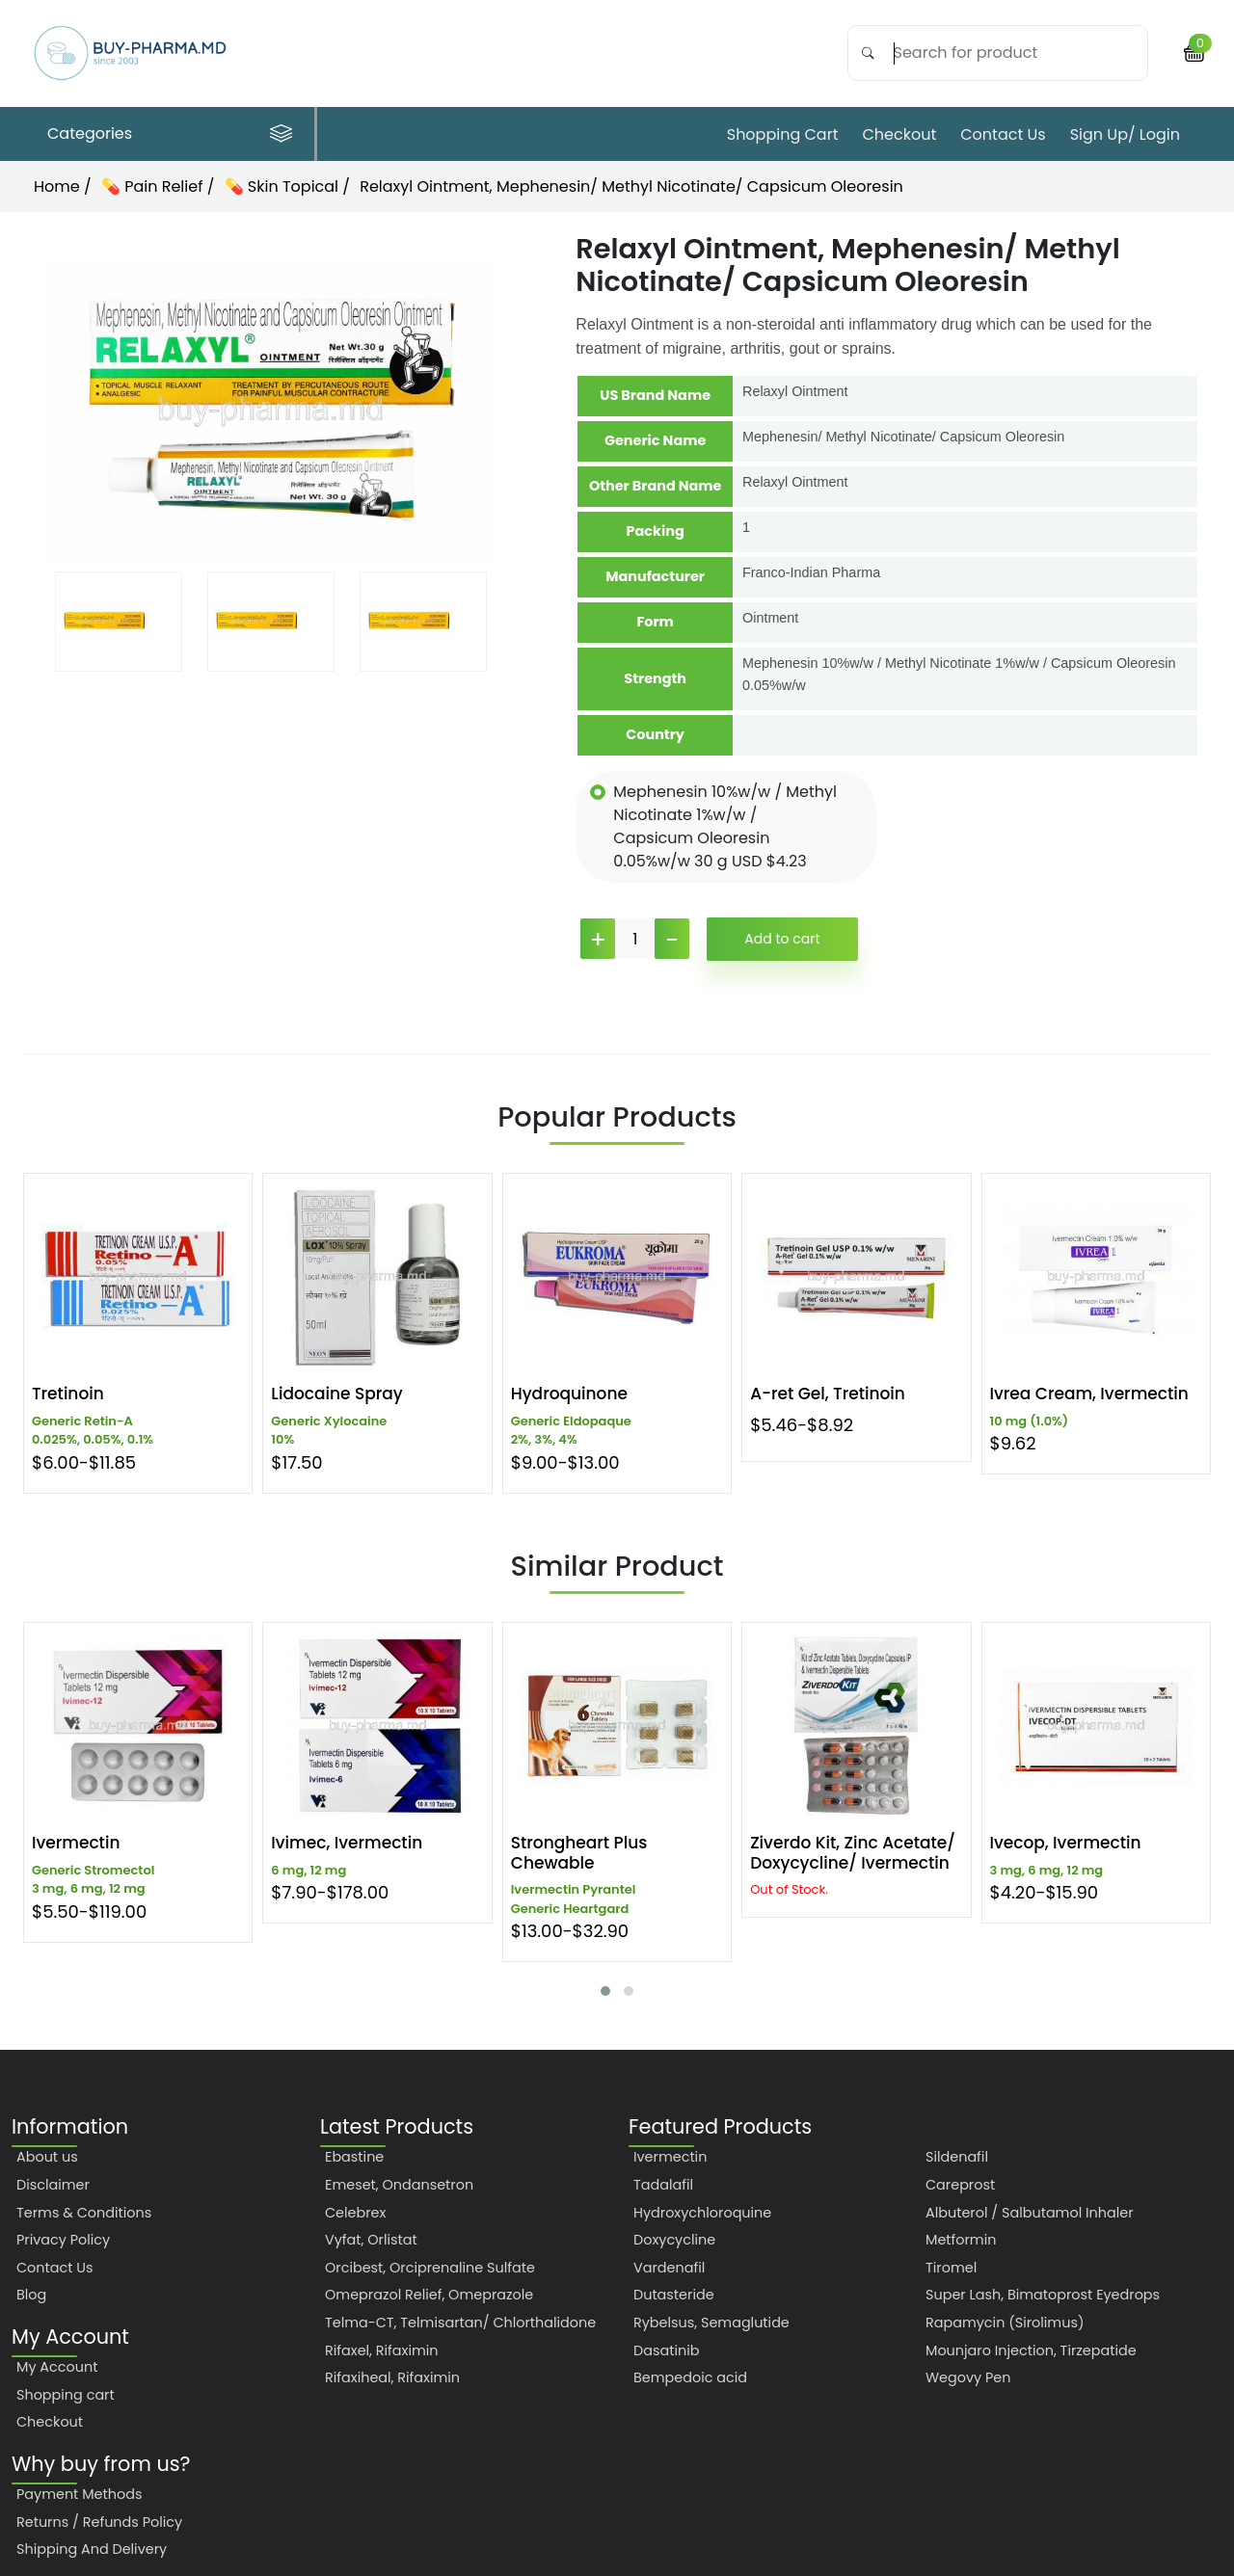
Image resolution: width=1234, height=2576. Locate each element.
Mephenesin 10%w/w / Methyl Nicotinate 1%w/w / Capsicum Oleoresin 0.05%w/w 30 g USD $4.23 (725, 826)
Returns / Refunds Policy (99, 2522)
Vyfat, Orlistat (371, 2239)
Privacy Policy (63, 2239)
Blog (31, 2294)
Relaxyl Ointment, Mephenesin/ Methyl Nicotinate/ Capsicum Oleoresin (631, 186)
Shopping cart (783, 134)
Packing (655, 531)
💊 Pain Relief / (160, 186)
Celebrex (355, 2212)
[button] (605, 1991)
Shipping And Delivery (91, 2549)
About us (47, 2156)
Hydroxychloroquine (702, 2212)
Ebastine (354, 2156)
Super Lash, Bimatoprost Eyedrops (1043, 2294)
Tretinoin (68, 1393)
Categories (170, 133)
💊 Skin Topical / (290, 186)
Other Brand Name (655, 485)
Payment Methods (79, 2494)
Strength (655, 678)
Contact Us (1002, 134)
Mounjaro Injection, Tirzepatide (1031, 2350)
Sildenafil (957, 2156)
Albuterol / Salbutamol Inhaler (1030, 2212)
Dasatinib (666, 2350)
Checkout (899, 134)
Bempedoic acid (690, 2377)
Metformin (961, 2239)
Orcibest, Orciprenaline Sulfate (430, 2267)
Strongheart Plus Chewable (579, 1852)
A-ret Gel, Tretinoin (827, 1393)
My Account (56, 2367)
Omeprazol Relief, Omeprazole (429, 2294)
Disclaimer (53, 2184)
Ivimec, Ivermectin (346, 1842)
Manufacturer (655, 576)
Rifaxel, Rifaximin (382, 2350)
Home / (63, 186)
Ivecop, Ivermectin (1065, 1842)
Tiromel (951, 2267)
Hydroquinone (569, 1393)
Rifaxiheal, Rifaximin (392, 2377)
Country (655, 734)
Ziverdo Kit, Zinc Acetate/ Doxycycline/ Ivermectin (852, 1852)
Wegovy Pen (968, 2377)
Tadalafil (663, 2184)
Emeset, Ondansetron (399, 2184)
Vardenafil (669, 2267)
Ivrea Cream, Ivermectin (1089, 1393)
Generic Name (655, 440)
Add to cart (781, 938)
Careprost (960, 2184)
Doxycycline (674, 2239)
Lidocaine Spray (336, 1393)
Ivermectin (76, 1842)
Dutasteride (673, 2294)
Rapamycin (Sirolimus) (1005, 2322)
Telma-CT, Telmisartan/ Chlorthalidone (460, 2322)
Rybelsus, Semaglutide (711, 2322)
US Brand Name (655, 395)
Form (654, 621)
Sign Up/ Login (1125, 134)
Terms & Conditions (83, 2212)
